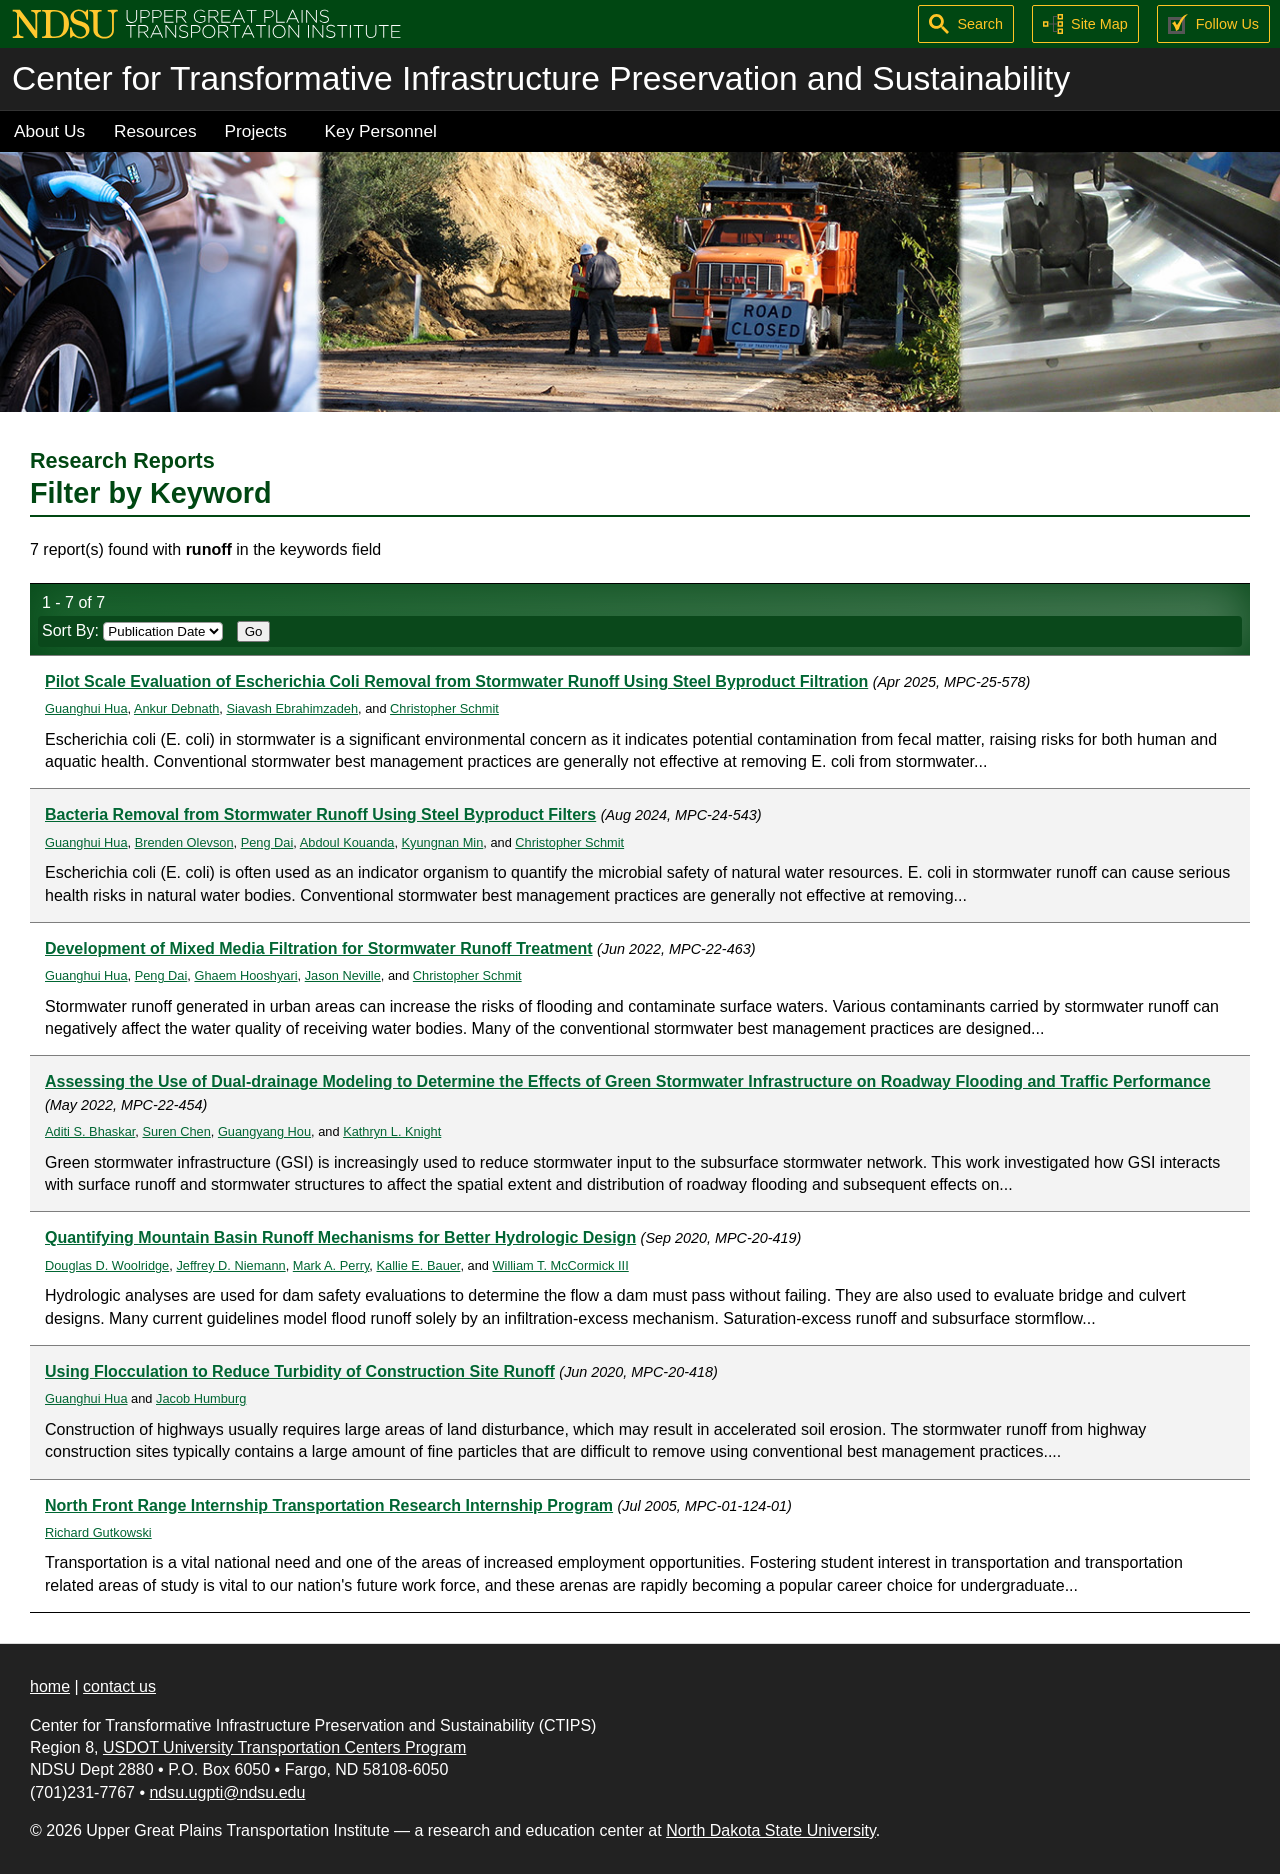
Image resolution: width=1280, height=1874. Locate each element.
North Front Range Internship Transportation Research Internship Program (329, 1505)
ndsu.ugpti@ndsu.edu (227, 1792)
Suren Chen (176, 1131)
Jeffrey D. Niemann (230, 1265)
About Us (49, 131)
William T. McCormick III (560, 1265)
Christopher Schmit (444, 708)
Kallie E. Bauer (418, 1265)
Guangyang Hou (264, 1131)
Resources (155, 131)
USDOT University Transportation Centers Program (284, 1747)
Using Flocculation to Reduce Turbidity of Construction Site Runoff (300, 1371)
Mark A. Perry (331, 1265)
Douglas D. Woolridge (107, 1265)
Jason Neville (343, 975)
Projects (256, 131)
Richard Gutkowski (98, 1532)
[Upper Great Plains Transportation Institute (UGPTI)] (206, 22)
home (50, 1686)
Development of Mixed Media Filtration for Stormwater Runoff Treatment (319, 948)
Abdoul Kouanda (347, 842)
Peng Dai (267, 842)
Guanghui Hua (86, 708)
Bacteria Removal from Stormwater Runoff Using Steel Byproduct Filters (320, 814)
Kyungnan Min (443, 842)
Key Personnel (381, 131)
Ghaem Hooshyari (245, 975)
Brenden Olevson (184, 842)
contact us (119, 1686)
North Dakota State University (771, 1830)
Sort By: (132, 630)
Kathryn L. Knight (392, 1131)
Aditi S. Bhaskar (90, 1131)
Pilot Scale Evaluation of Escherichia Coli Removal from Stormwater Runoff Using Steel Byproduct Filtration (456, 681)
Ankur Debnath (176, 708)
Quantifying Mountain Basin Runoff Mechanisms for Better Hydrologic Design (340, 1237)
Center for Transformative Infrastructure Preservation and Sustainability (541, 78)
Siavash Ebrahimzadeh (292, 708)
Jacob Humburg (201, 1398)
